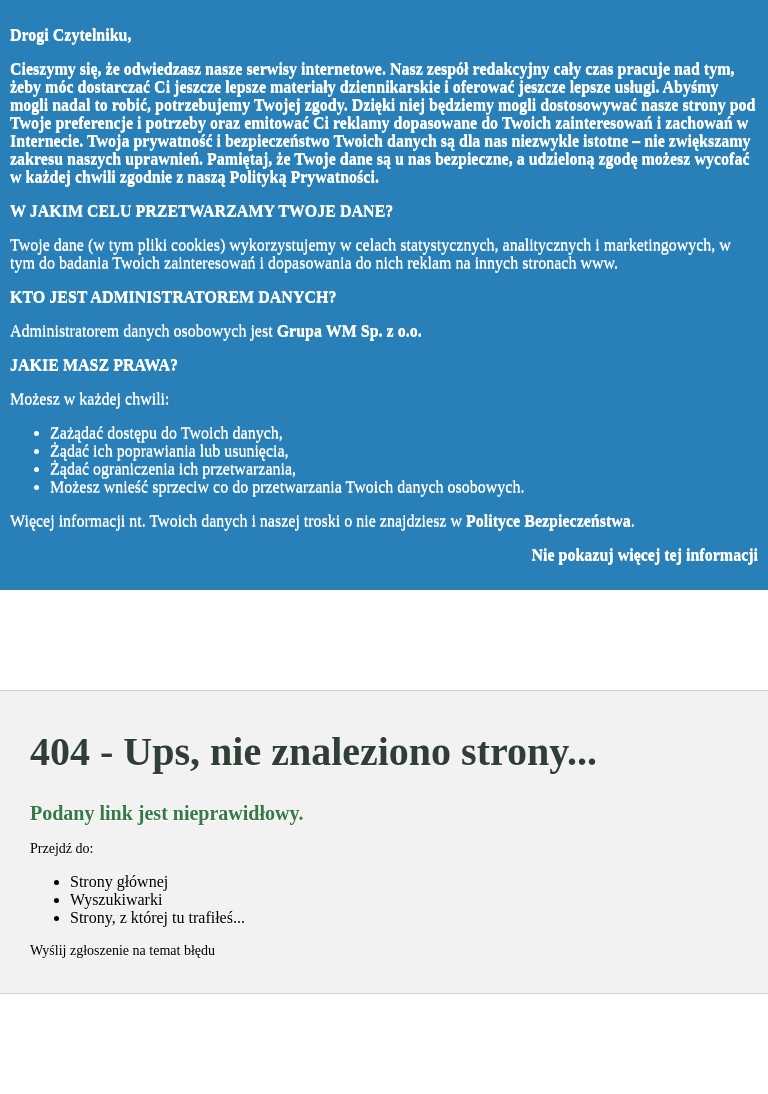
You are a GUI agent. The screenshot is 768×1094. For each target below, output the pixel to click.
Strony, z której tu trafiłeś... (157, 917)
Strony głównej (119, 881)
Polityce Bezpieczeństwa (548, 520)
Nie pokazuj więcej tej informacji (644, 554)
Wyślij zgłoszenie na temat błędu (122, 950)
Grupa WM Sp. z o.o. (349, 330)
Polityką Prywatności (302, 176)
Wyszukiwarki (116, 899)
